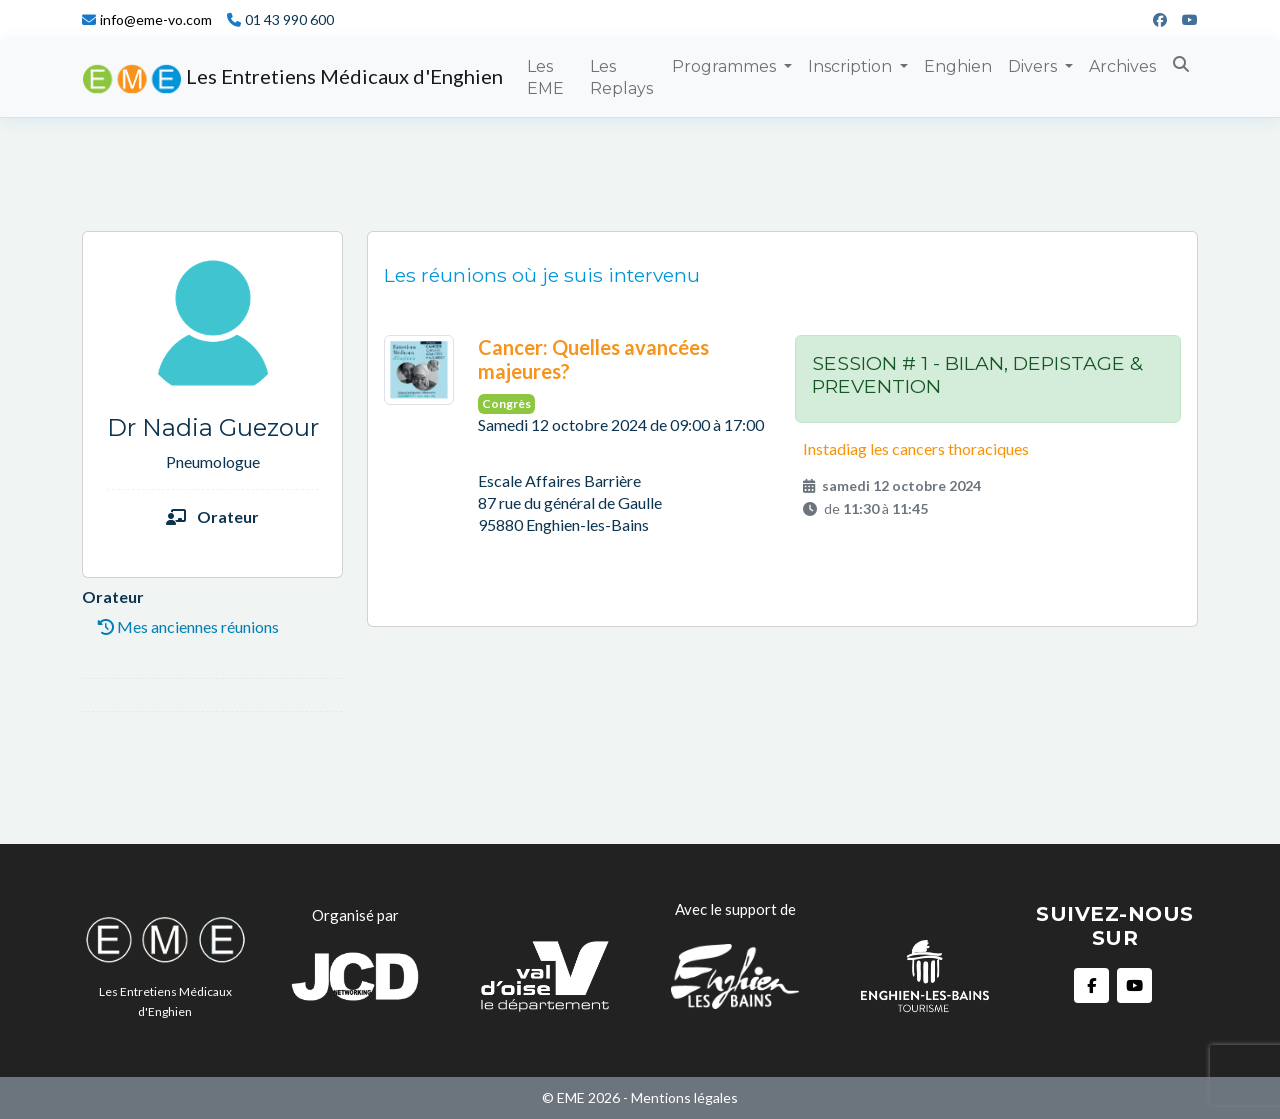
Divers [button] (1034, 66)
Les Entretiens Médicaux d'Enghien (292, 79)
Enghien (958, 66)
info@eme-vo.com (156, 20)
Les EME (545, 77)
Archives (1122, 66)
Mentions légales (684, 1097)
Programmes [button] (726, 66)
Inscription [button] (852, 66)
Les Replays (621, 77)
